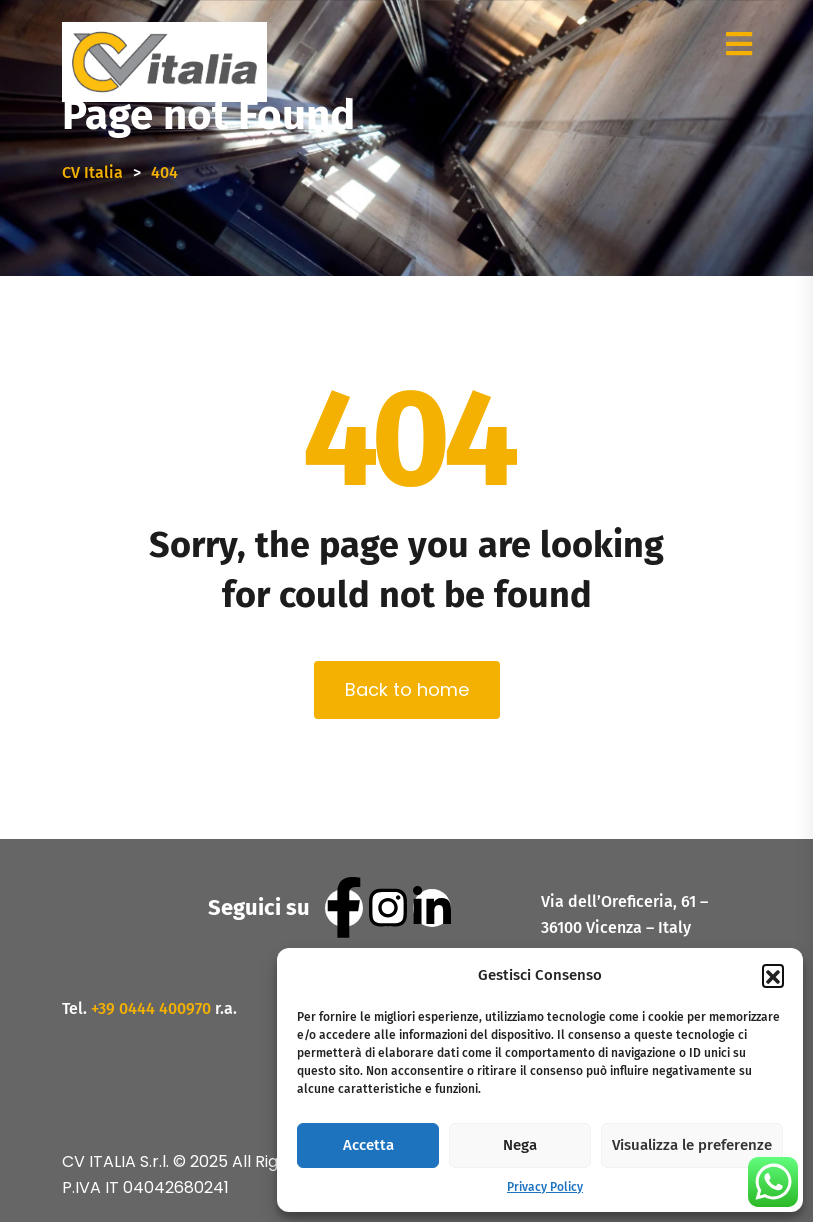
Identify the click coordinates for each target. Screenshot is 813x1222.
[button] (773, 975)
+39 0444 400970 (151, 1008)
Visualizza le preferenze (692, 1145)
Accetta (368, 1145)
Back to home (407, 689)
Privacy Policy (545, 1187)
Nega (520, 1145)
